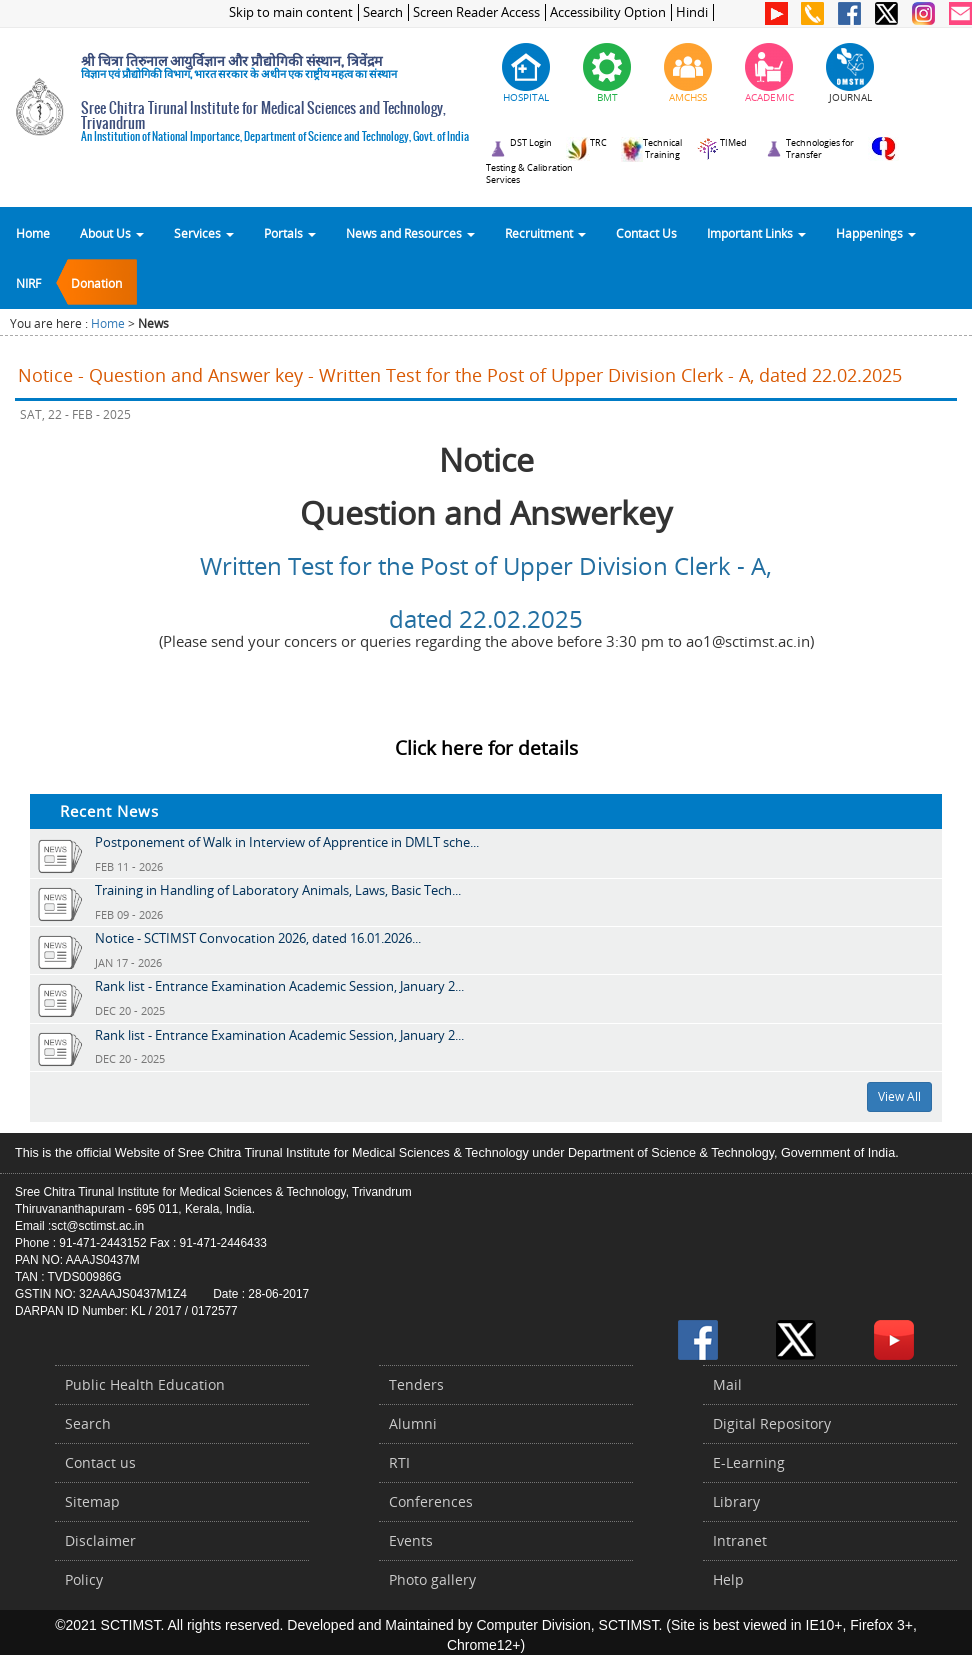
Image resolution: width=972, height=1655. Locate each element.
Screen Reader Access (476, 12)
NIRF (28, 283)
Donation (96, 283)
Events (411, 1540)
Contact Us (646, 233)
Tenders (416, 1384)
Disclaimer (100, 1540)
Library (736, 1501)
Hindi (692, 12)
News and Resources (410, 233)
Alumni (413, 1423)
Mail (727, 1384)
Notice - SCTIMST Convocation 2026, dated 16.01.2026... (258, 938)
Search (383, 12)
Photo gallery (432, 1579)
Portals (290, 233)
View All (899, 1096)
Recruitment (545, 233)
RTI (399, 1462)
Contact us (100, 1462)
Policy (84, 1579)
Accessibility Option (608, 12)
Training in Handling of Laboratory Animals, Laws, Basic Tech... (278, 890)
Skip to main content (291, 12)
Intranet (740, 1540)
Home (33, 233)
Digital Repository (772, 1423)
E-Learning (749, 1462)
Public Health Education (145, 1384)
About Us (112, 233)
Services (204, 233)
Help (728, 1579)
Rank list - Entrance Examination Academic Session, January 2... (279, 986)
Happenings (876, 233)
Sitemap (92, 1501)
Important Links (756, 233)
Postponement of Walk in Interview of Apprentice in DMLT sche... (287, 842)
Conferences (431, 1501)
